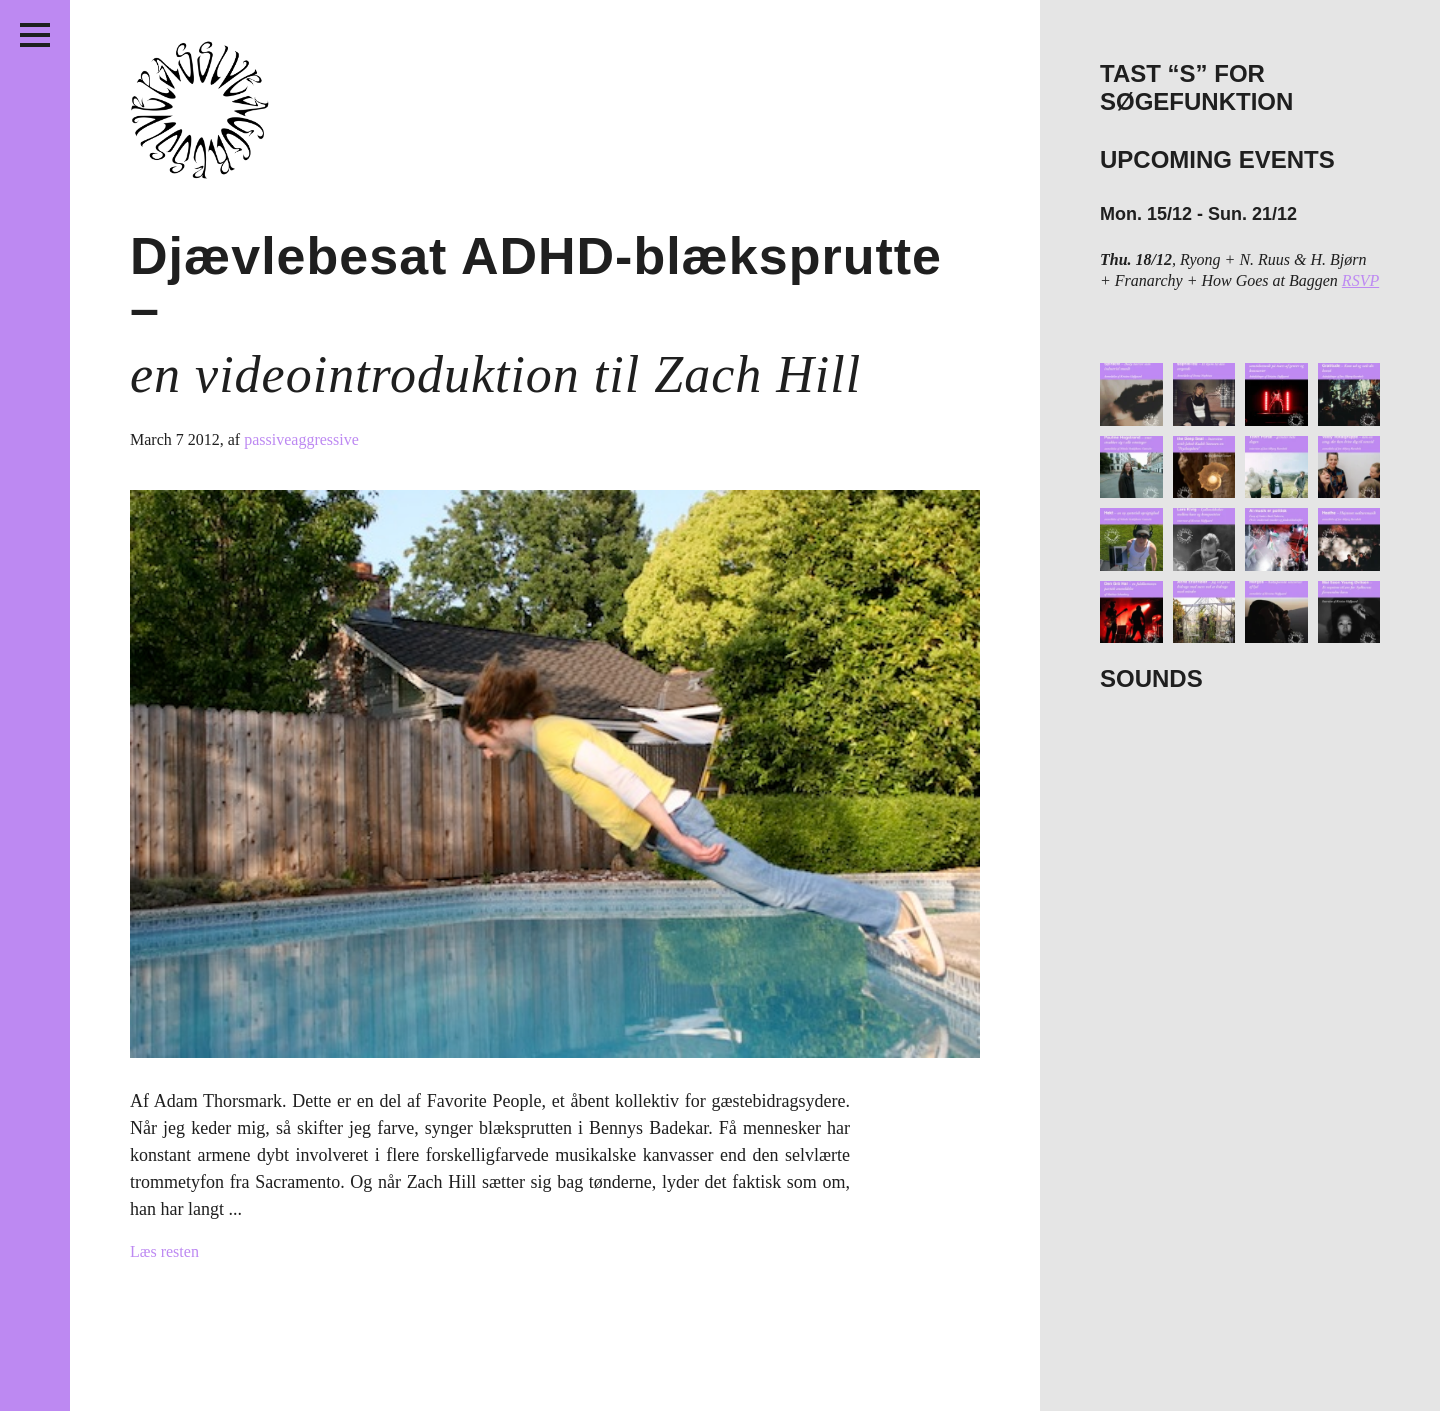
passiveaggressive (301, 439)
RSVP (1360, 280)
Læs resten (164, 1251)
